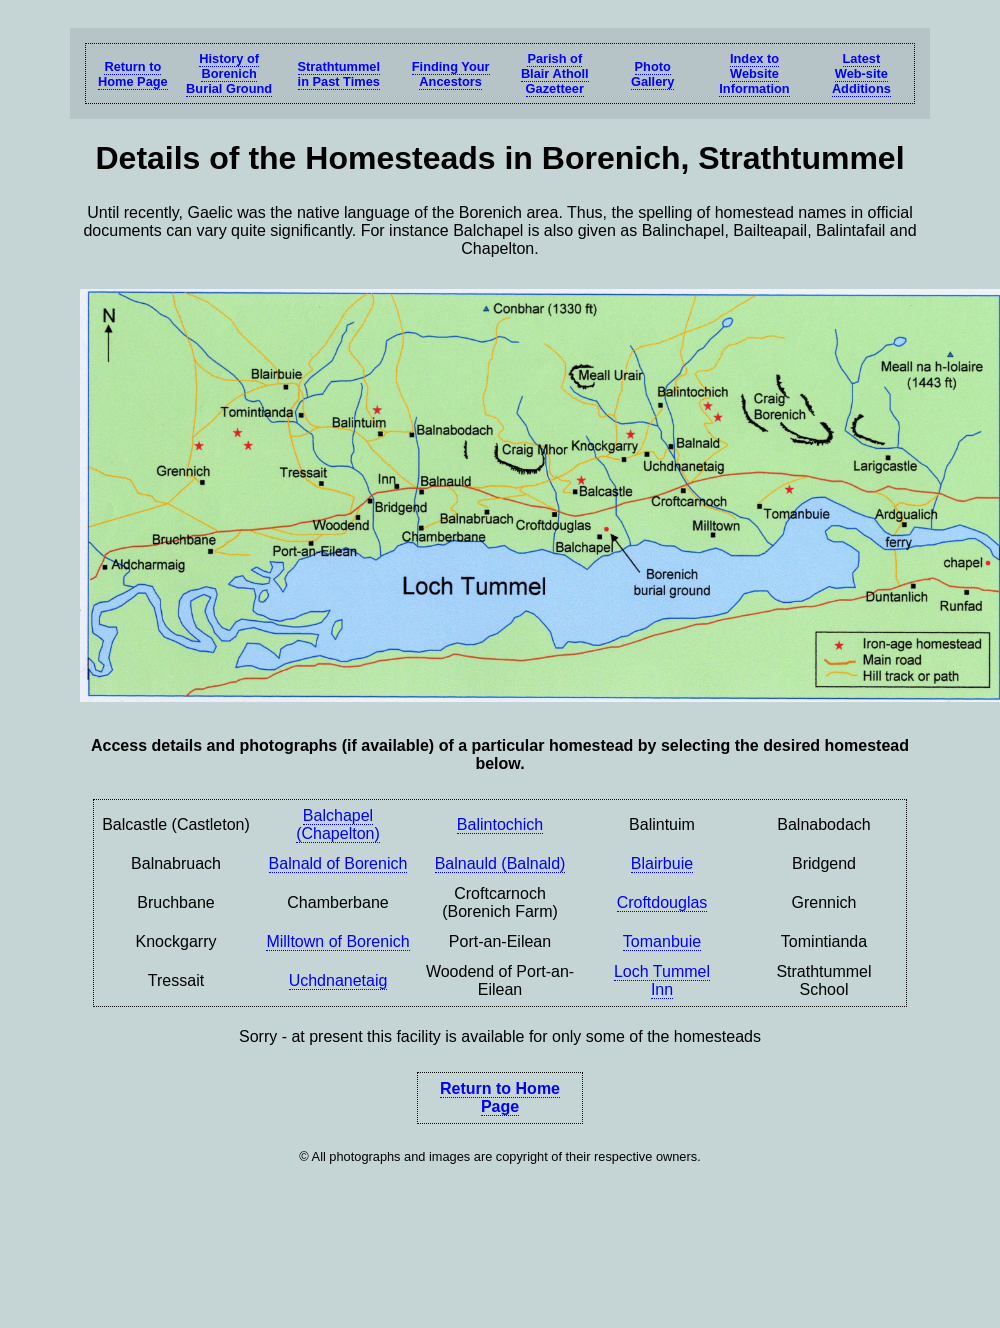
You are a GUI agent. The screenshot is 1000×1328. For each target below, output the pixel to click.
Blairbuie (662, 863)
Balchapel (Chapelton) (338, 824)
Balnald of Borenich (338, 863)
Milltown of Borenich (337, 941)
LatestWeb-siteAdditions (861, 73)
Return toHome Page (133, 74)
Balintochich (500, 824)
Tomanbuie (662, 941)
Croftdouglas (662, 902)
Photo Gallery (652, 74)
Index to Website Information (754, 73)
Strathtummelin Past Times (339, 74)
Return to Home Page (500, 1097)
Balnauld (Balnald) (500, 863)
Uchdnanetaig (338, 980)
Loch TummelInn (662, 980)
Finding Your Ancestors (451, 74)
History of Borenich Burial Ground (229, 73)
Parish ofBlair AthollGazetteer (555, 73)
